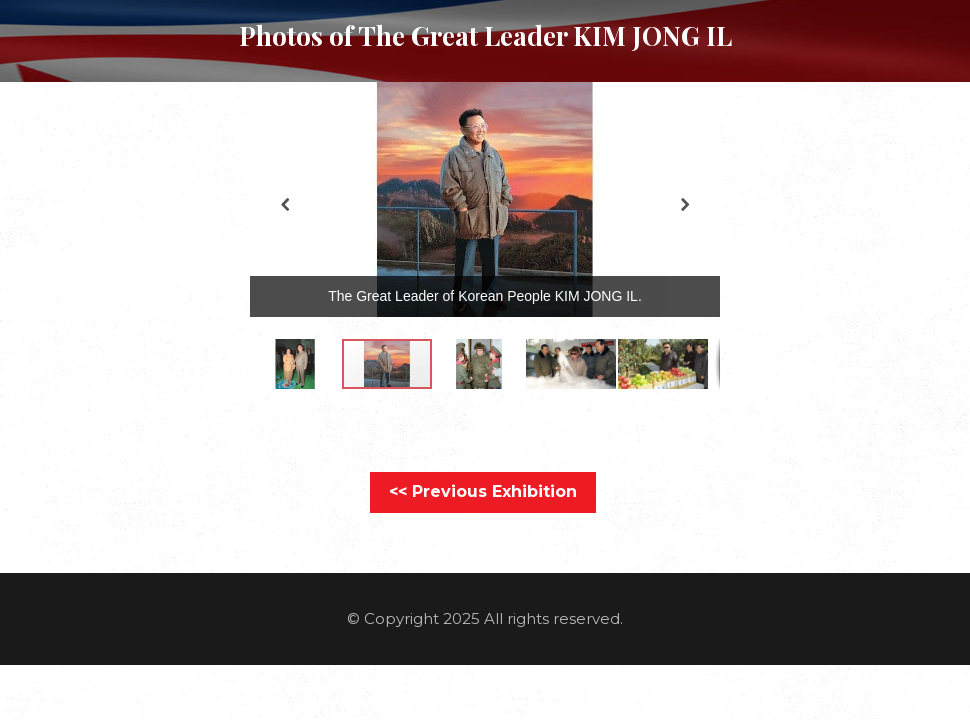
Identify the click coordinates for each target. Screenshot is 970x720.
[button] (697, 108)
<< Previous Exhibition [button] (483, 491)
